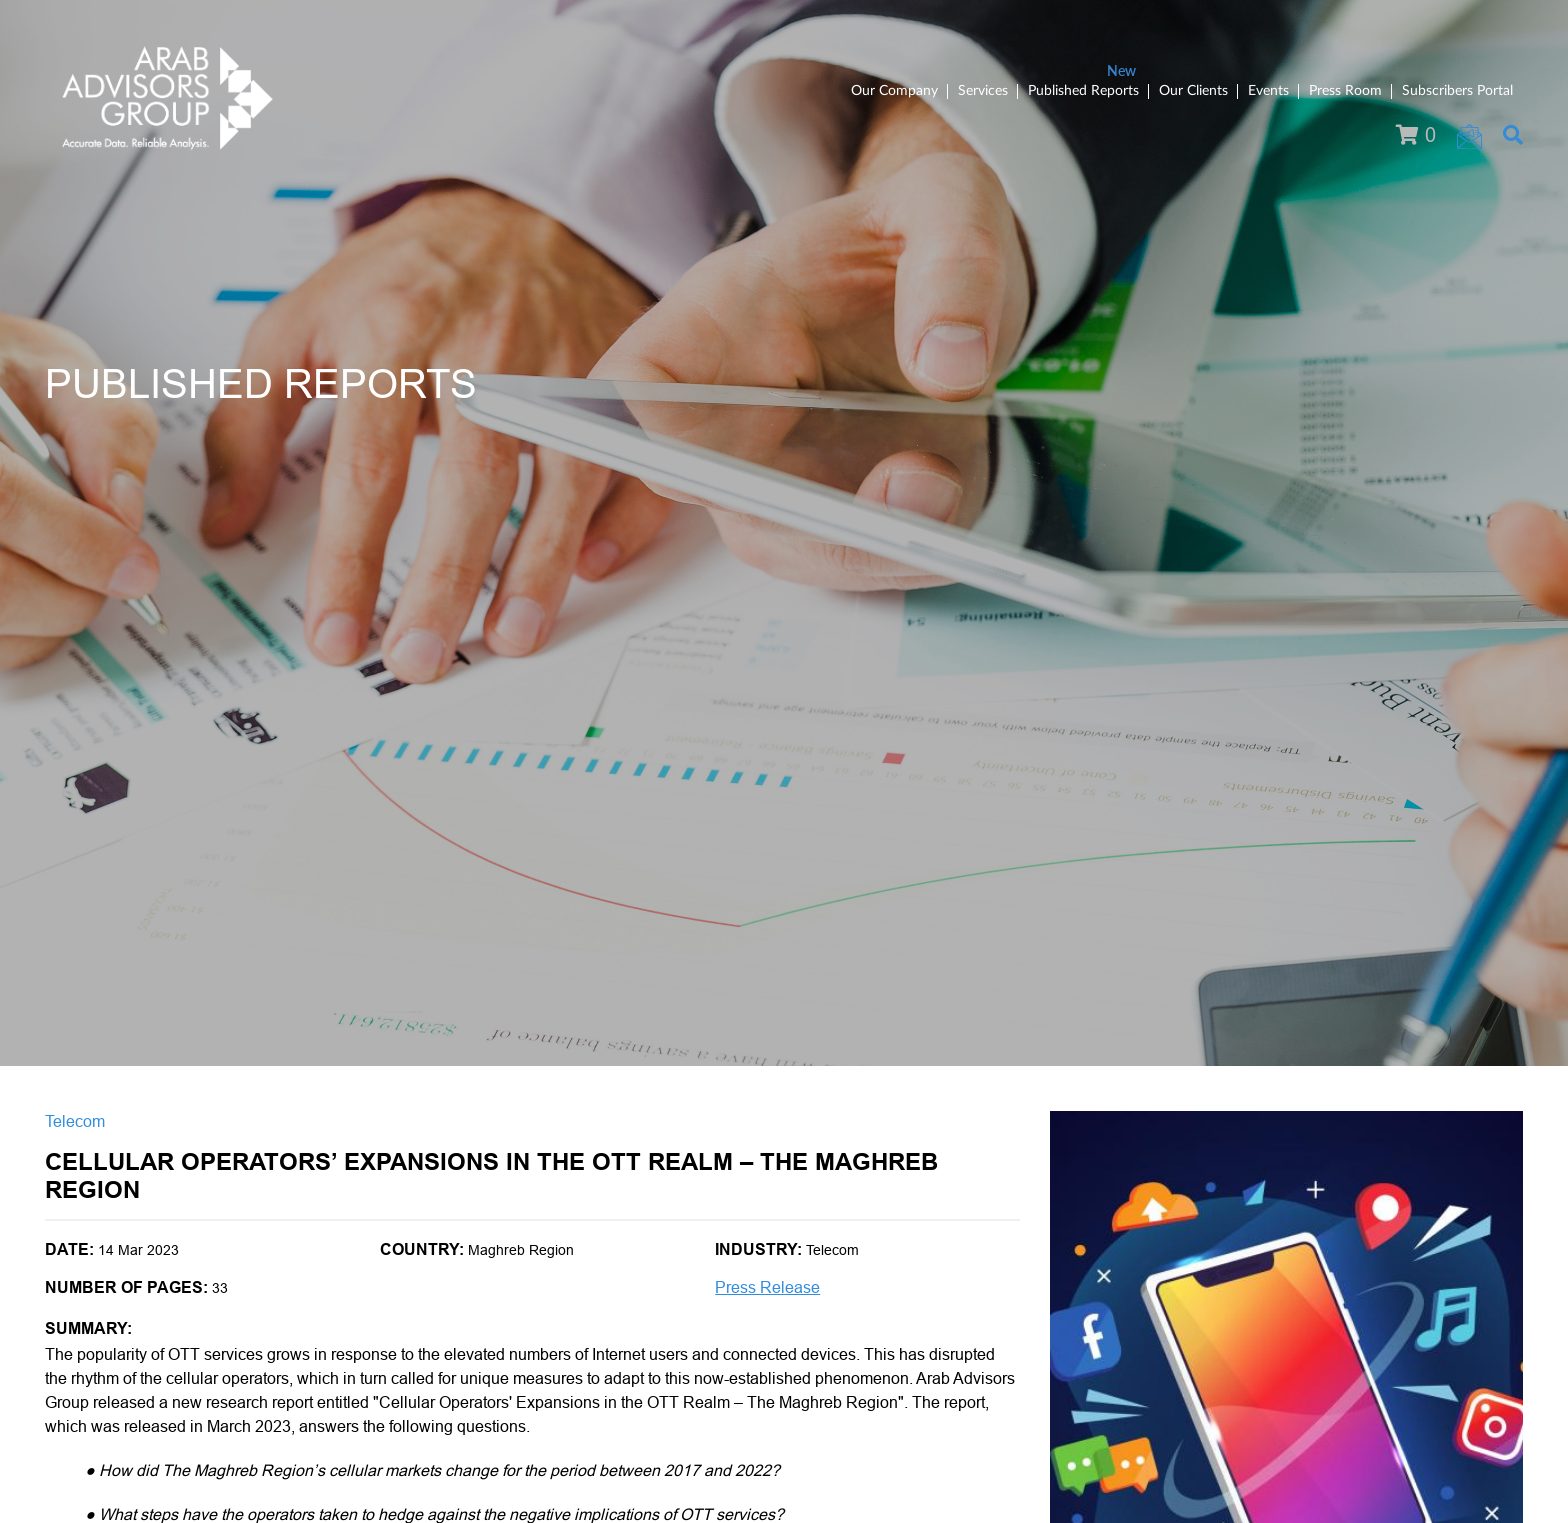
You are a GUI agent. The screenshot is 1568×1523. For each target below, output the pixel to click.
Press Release (767, 1287)
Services (983, 91)
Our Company (894, 91)
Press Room (1345, 91)
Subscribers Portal (1457, 91)
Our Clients (1193, 91)
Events (1268, 91)
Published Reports (1083, 91)
